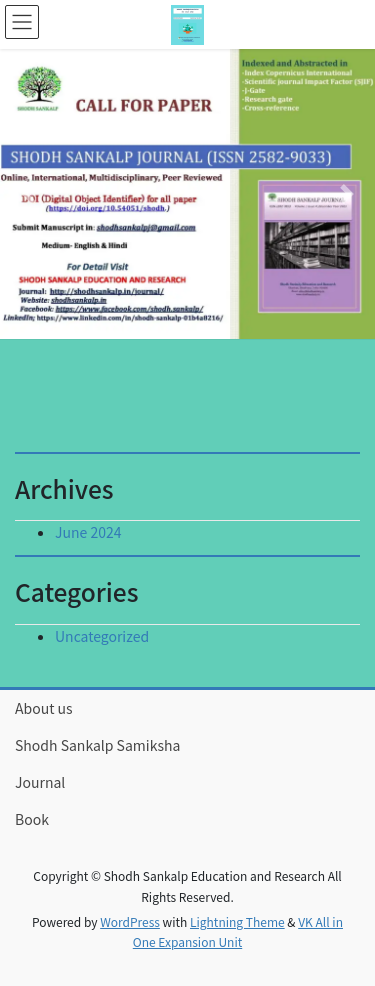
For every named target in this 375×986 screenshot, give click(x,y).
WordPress (130, 921)
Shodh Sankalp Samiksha (97, 745)
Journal (40, 782)
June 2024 (88, 532)
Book (32, 819)
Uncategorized (102, 636)
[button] (28, 194)
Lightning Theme (237, 921)
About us (44, 708)
